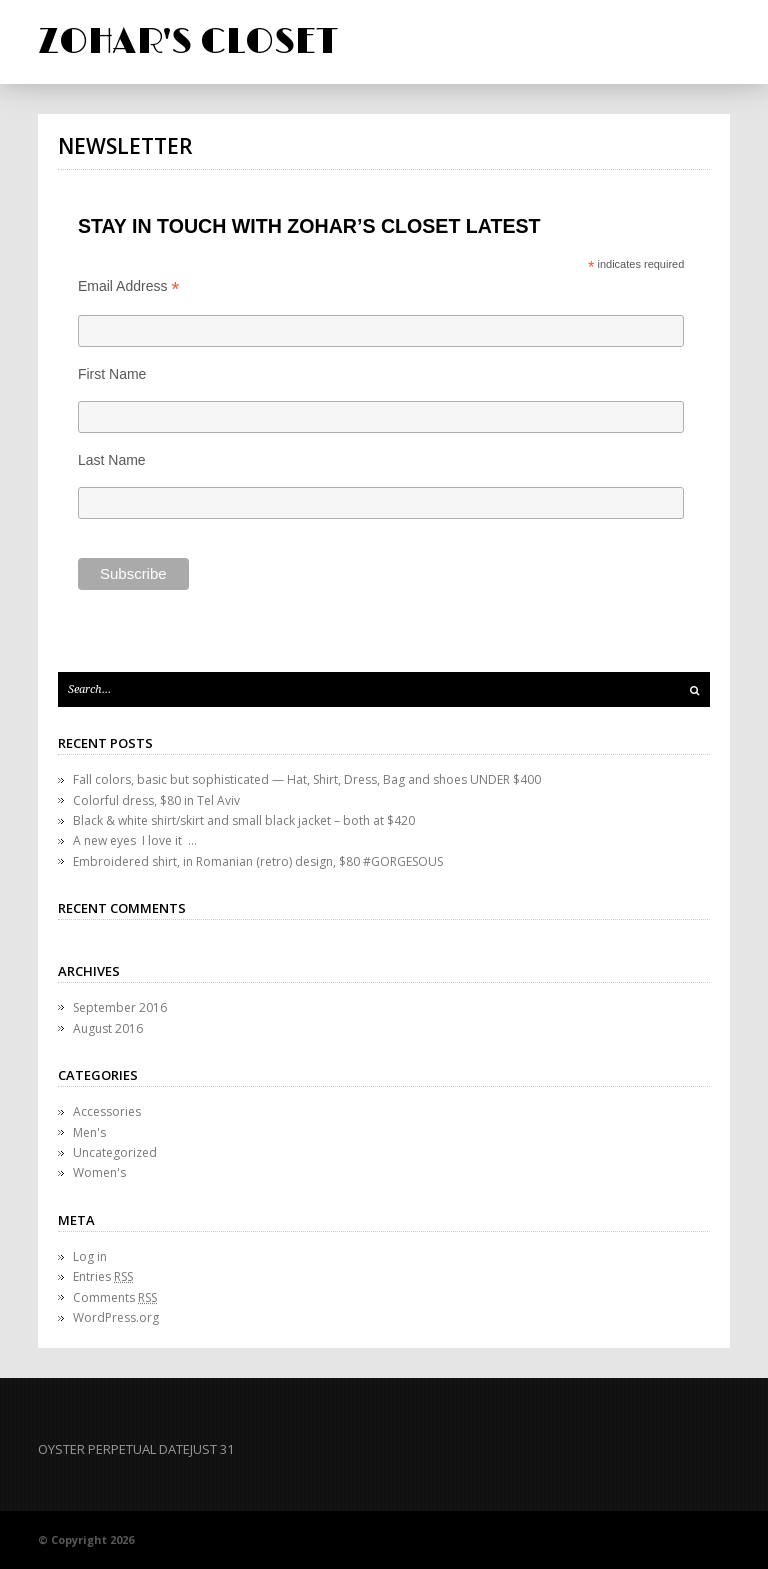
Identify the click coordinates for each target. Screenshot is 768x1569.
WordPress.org (116, 1317)
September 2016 (120, 1007)
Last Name (112, 460)
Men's (89, 1132)
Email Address (129, 286)
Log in (90, 1256)
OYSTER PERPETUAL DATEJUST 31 (136, 1449)
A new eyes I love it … (135, 840)
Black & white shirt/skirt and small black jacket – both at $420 (244, 820)
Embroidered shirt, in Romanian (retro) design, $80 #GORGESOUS (258, 861)
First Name (112, 374)
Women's (99, 1172)
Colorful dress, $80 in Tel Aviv (156, 800)
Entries (103, 1276)
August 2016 (108, 1028)
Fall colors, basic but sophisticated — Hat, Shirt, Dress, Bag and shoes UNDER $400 (307, 779)
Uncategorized (115, 1152)
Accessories (107, 1111)
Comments (115, 1297)
